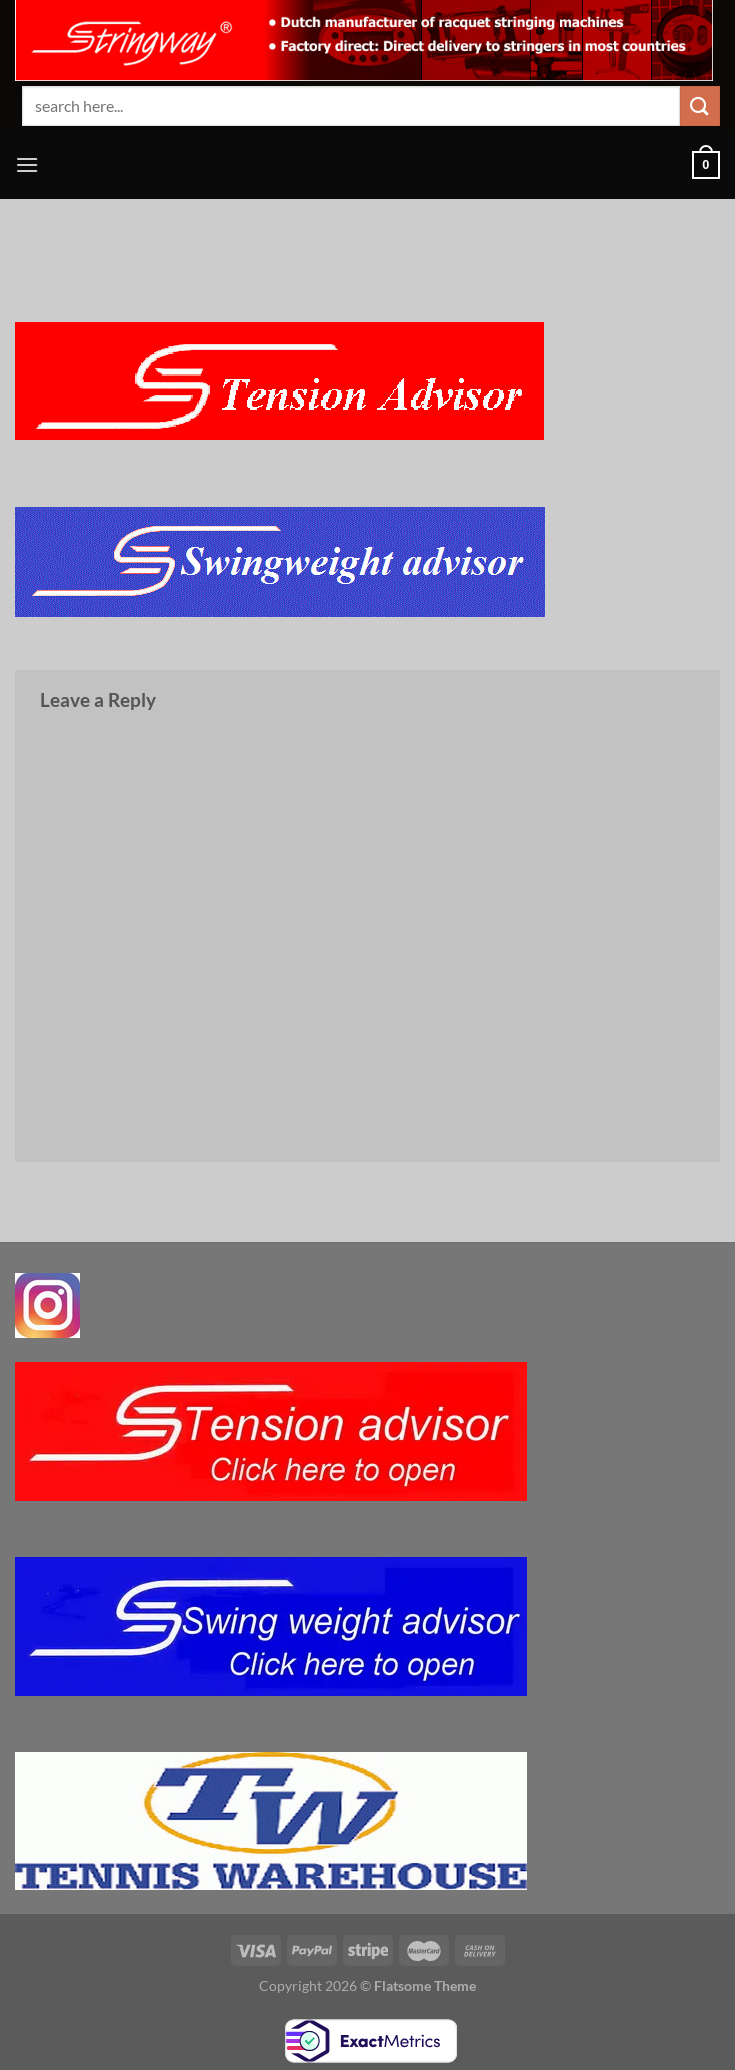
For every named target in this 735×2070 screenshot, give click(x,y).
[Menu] (27, 164)
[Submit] (700, 105)
